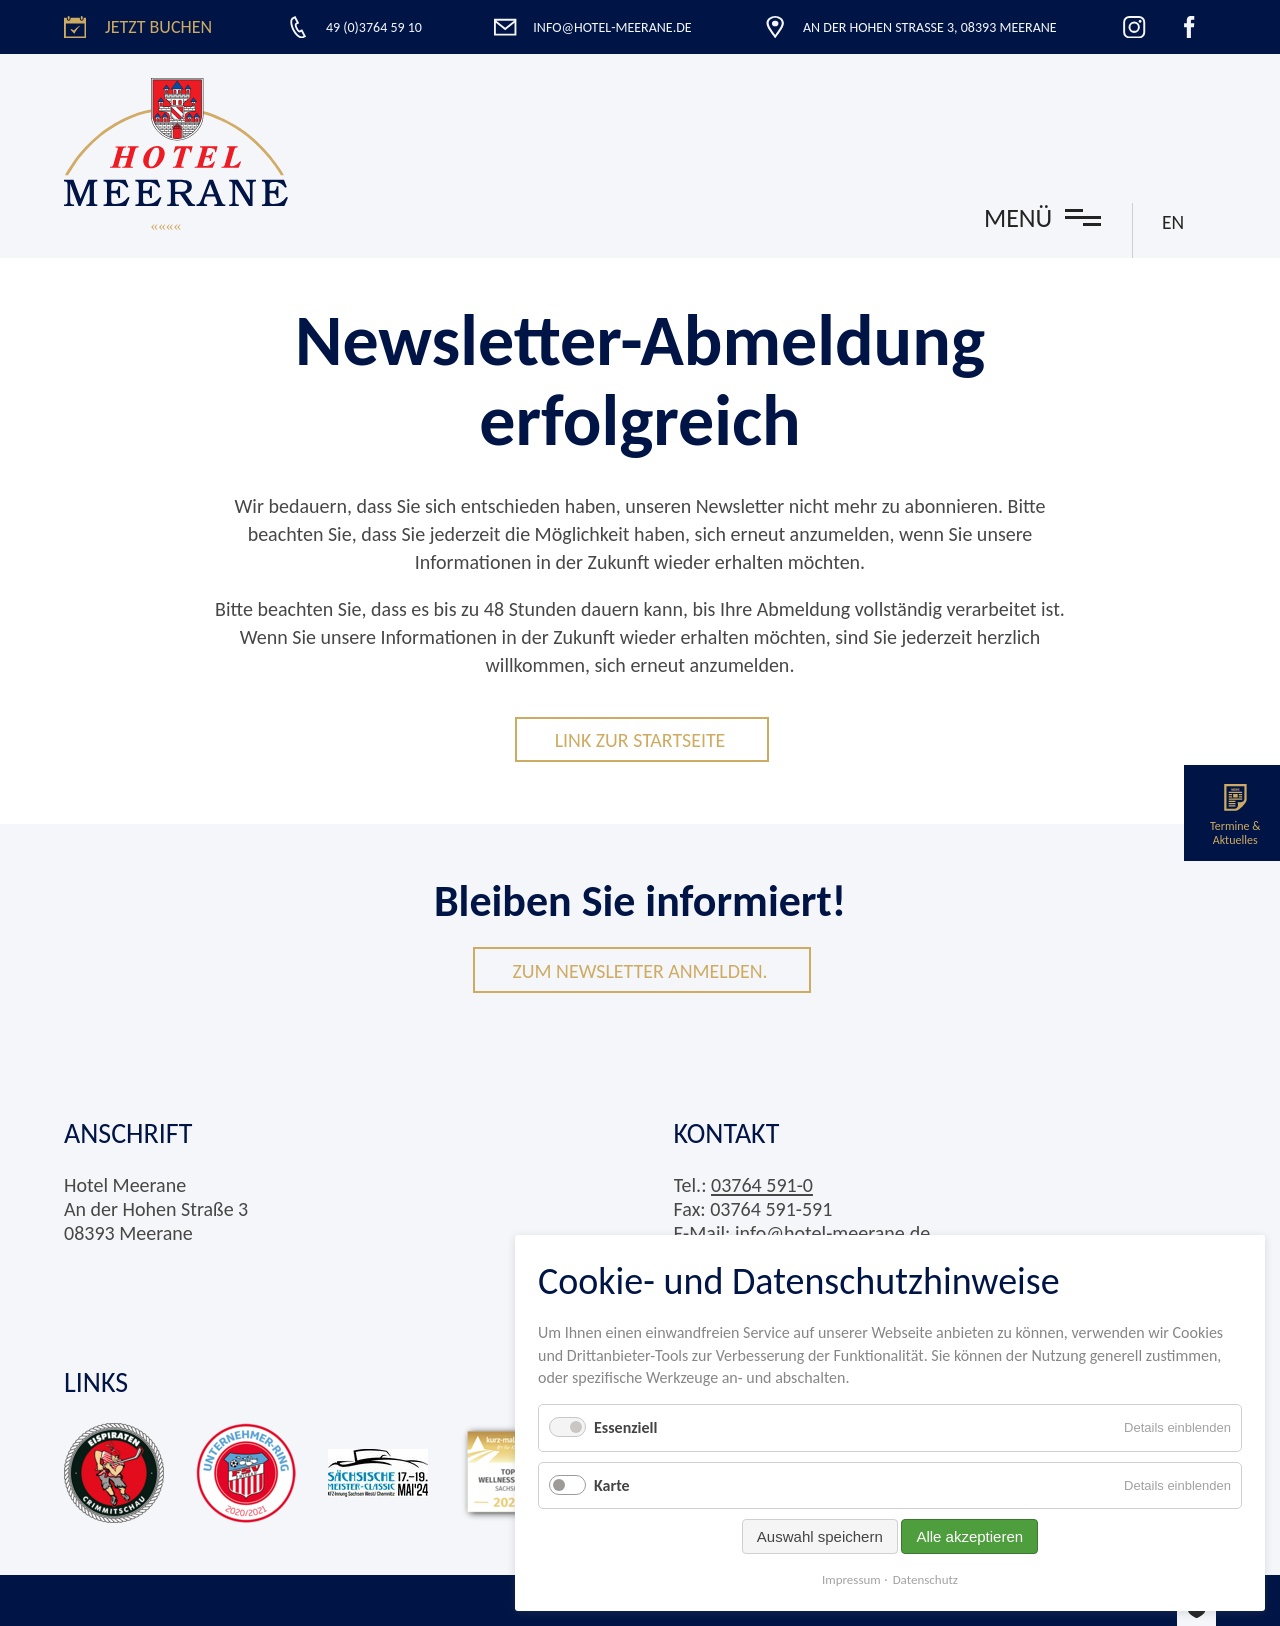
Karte (612, 1485)
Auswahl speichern (820, 1536)
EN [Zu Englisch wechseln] (1172, 222)
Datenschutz (925, 1579)
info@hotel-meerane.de (832, 1233)
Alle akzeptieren (969, 1536)
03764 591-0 (762, 1185)
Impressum (851, 1579)
